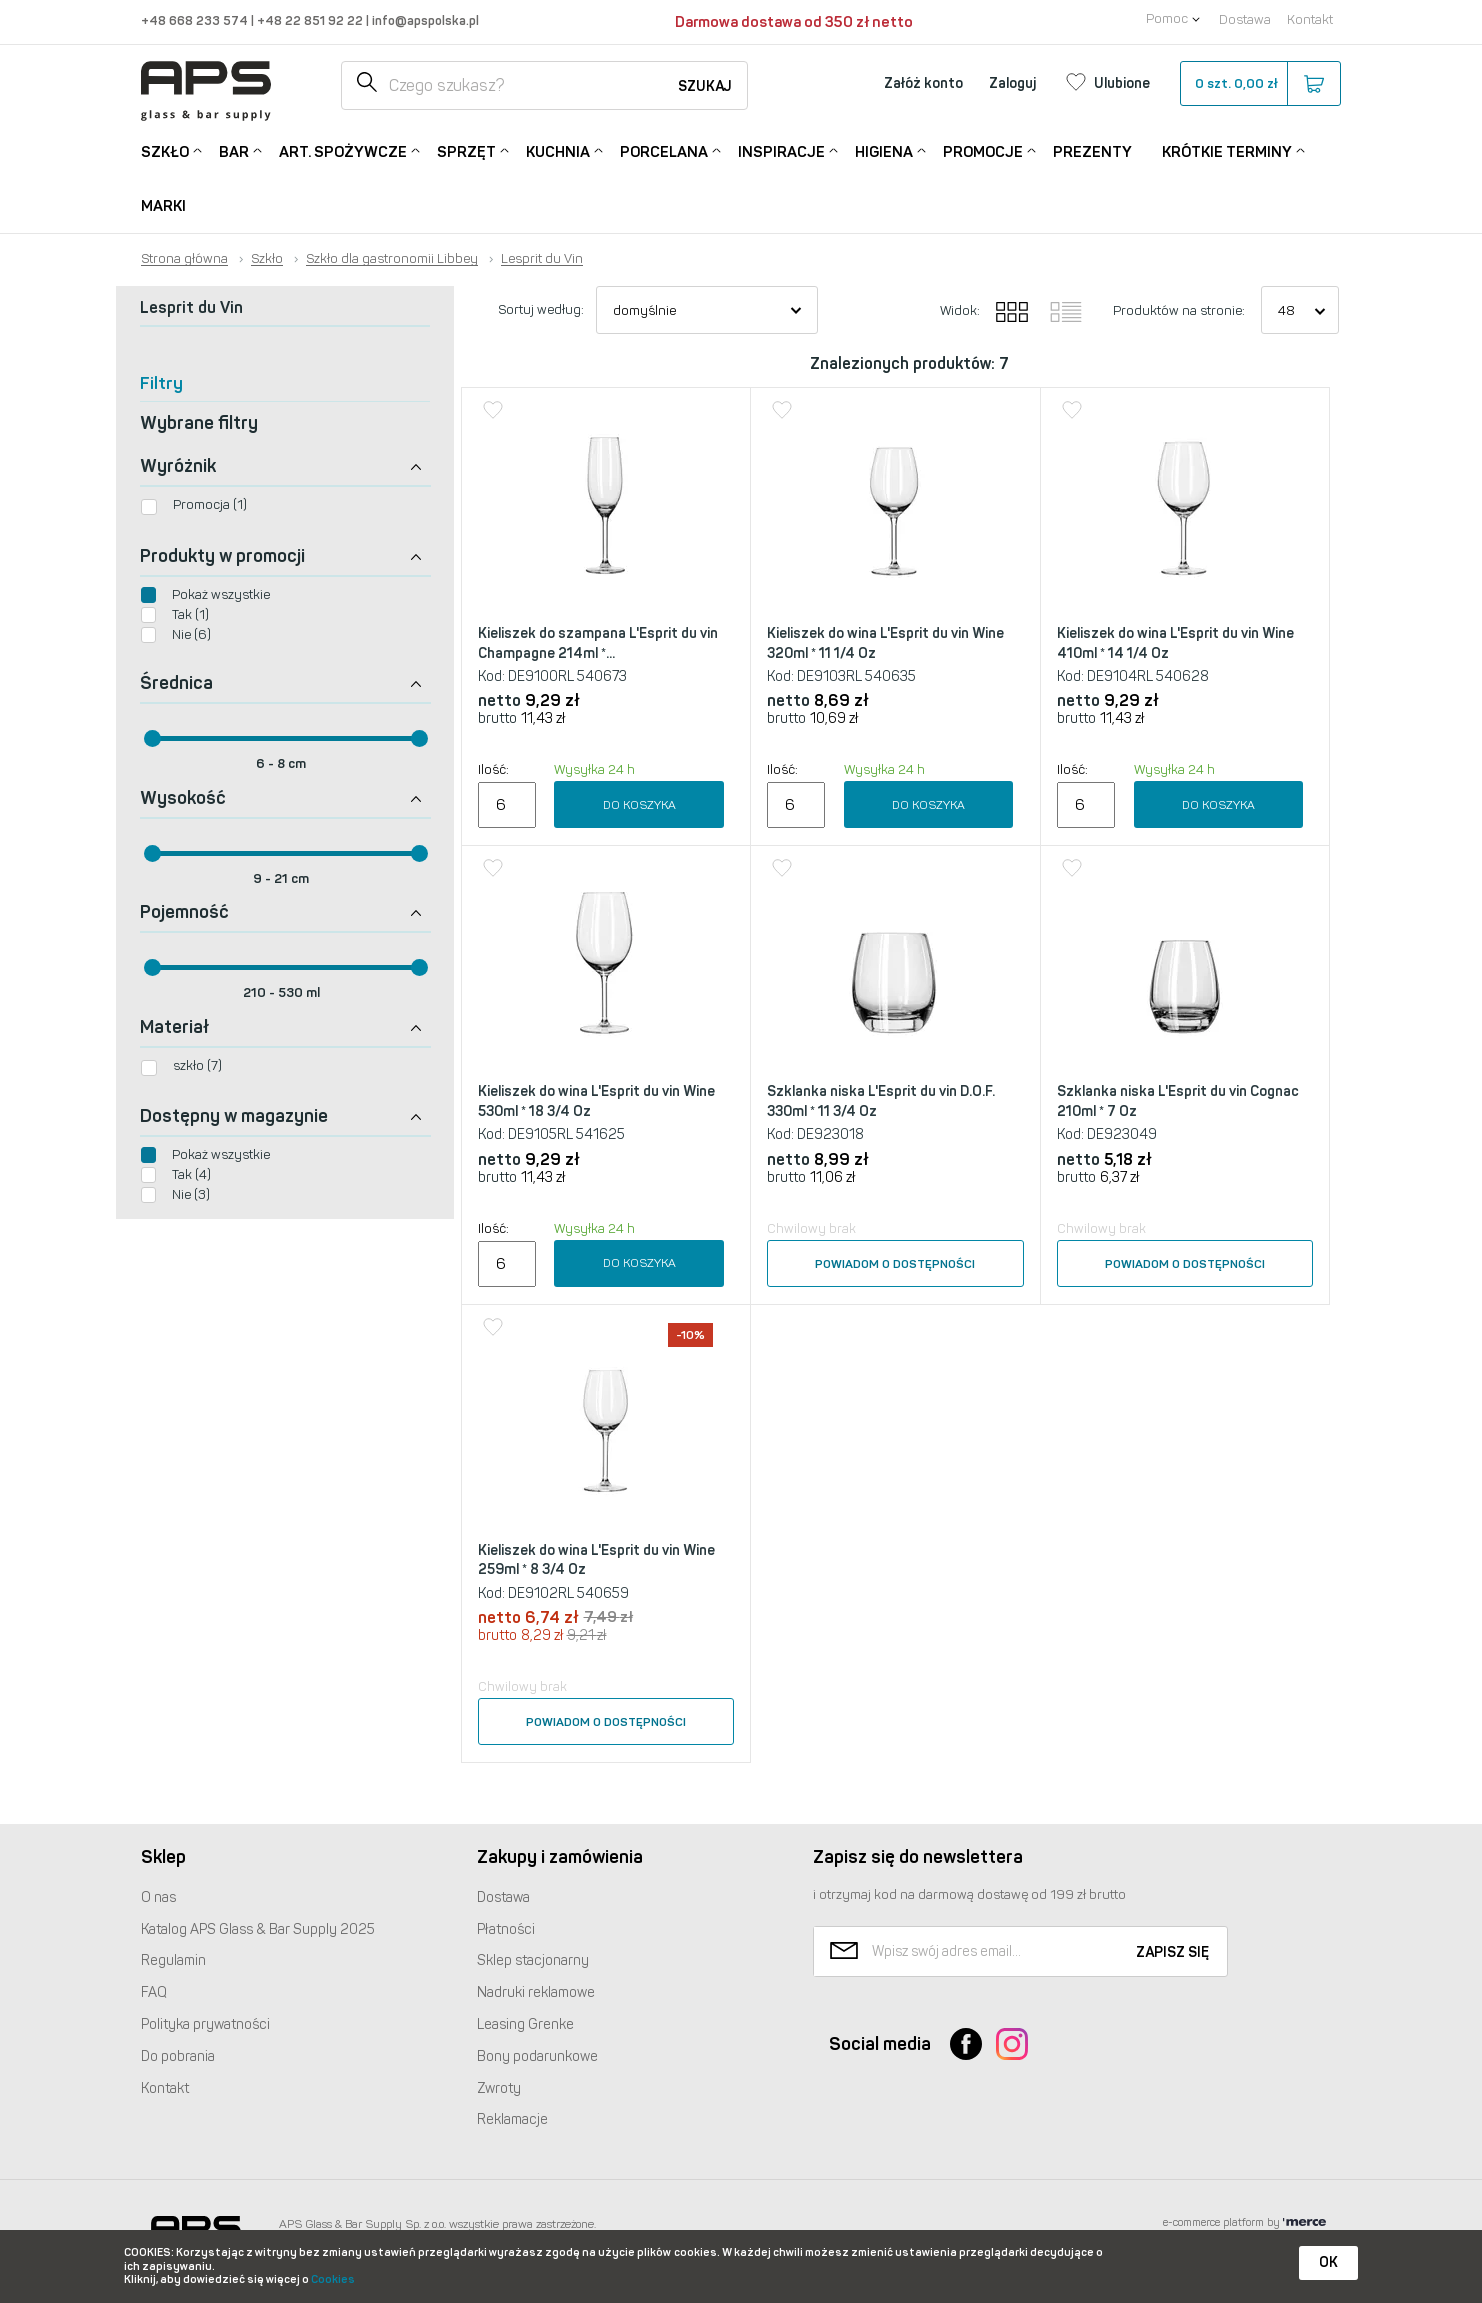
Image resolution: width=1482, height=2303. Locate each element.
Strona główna (184, 259)
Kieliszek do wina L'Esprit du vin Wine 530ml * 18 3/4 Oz (596, 1101)
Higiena (884, 150)
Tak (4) (191, 1174)
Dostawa (1245, 19)
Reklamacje (512, 2119)
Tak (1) (190, 614)
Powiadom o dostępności (895, 1264)
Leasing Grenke (525, 2024)
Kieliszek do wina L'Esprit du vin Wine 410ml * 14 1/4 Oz (1175, 643)
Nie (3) (191, 1194)
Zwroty (499, 2088)
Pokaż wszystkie (221, 594)
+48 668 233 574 (196, 20)
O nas (158, 1897)
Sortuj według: (541, 309)
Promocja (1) (210, 504)
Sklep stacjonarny (533, 1960)
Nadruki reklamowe (536, 1992)
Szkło (165, 150)
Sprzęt (466, 150)
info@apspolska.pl (424, 20)
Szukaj (705, 86)
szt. (1259, 84)
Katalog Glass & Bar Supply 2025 (258, 1929)
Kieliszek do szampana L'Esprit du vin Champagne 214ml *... (598, 643)
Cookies (333, 2279)
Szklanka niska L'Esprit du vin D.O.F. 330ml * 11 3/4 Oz (881, 1101)
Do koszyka (639, 805)
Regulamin (173, 1960)
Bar (234, 150)
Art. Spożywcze (343, 150)
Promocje (983, 150)
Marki (163, 206)
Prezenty (1092, 152)
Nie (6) (191, 634)
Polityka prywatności (205, 2024)
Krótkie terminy (1227, 150)
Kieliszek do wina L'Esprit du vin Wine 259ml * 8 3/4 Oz (596, 1560)
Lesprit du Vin (542, 259)
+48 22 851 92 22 (311, 20)
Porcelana (664, 150)
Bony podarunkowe (537, 2056)
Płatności (506, 1929)
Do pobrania (178, 2056)
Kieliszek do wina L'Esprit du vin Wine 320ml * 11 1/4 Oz (885, 643)
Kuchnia (558, 150)
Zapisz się (1172, 1952)
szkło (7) (197, 1065)
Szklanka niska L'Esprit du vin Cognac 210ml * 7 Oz (1178, 1101)
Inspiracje (781, 150)
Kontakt (1310, 19)
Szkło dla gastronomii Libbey (392, 259)
